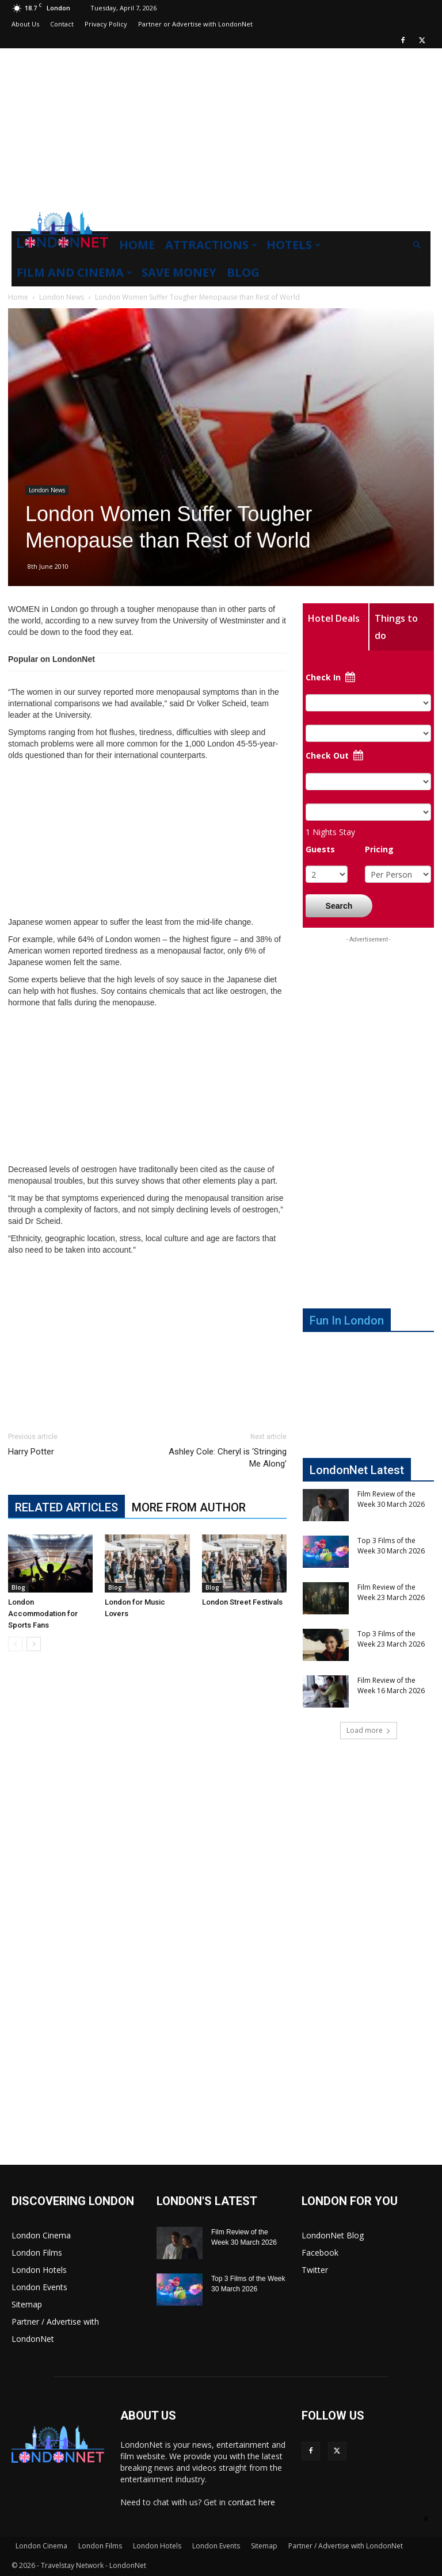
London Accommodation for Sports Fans (43, 1613)
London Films (37, 2252)
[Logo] (63, 251)
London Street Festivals (242, 1602)
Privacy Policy (106, 24)
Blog (243, 272)
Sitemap (27, 2304)
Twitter (315, 2269)
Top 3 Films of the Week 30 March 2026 (391, 1546)
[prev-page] (15, 1644)
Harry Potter (31, 1451)
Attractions (211, 244)
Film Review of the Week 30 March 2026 (391, 1499)
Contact (62, 24)
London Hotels (39, 2269)
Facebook (320, 2252)
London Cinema (41, 2235)
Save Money (179, 272)
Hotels (293, 244)
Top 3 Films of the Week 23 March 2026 (391, 1639)
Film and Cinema (74, 272)
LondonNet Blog (333, 2235)
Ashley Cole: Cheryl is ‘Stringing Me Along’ (228, 1457)
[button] (416, 245)
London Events (39, 2287)
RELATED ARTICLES (66, 1507)
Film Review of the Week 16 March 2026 (391, 1685)
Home (137, 244)
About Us (25, 24)
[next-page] (33, 1644)
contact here (251, 2502)
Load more (368, 1730)
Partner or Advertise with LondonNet (195, 24)
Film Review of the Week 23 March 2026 (391, 1592)
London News (61, 297)
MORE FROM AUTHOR (189, 1507)
